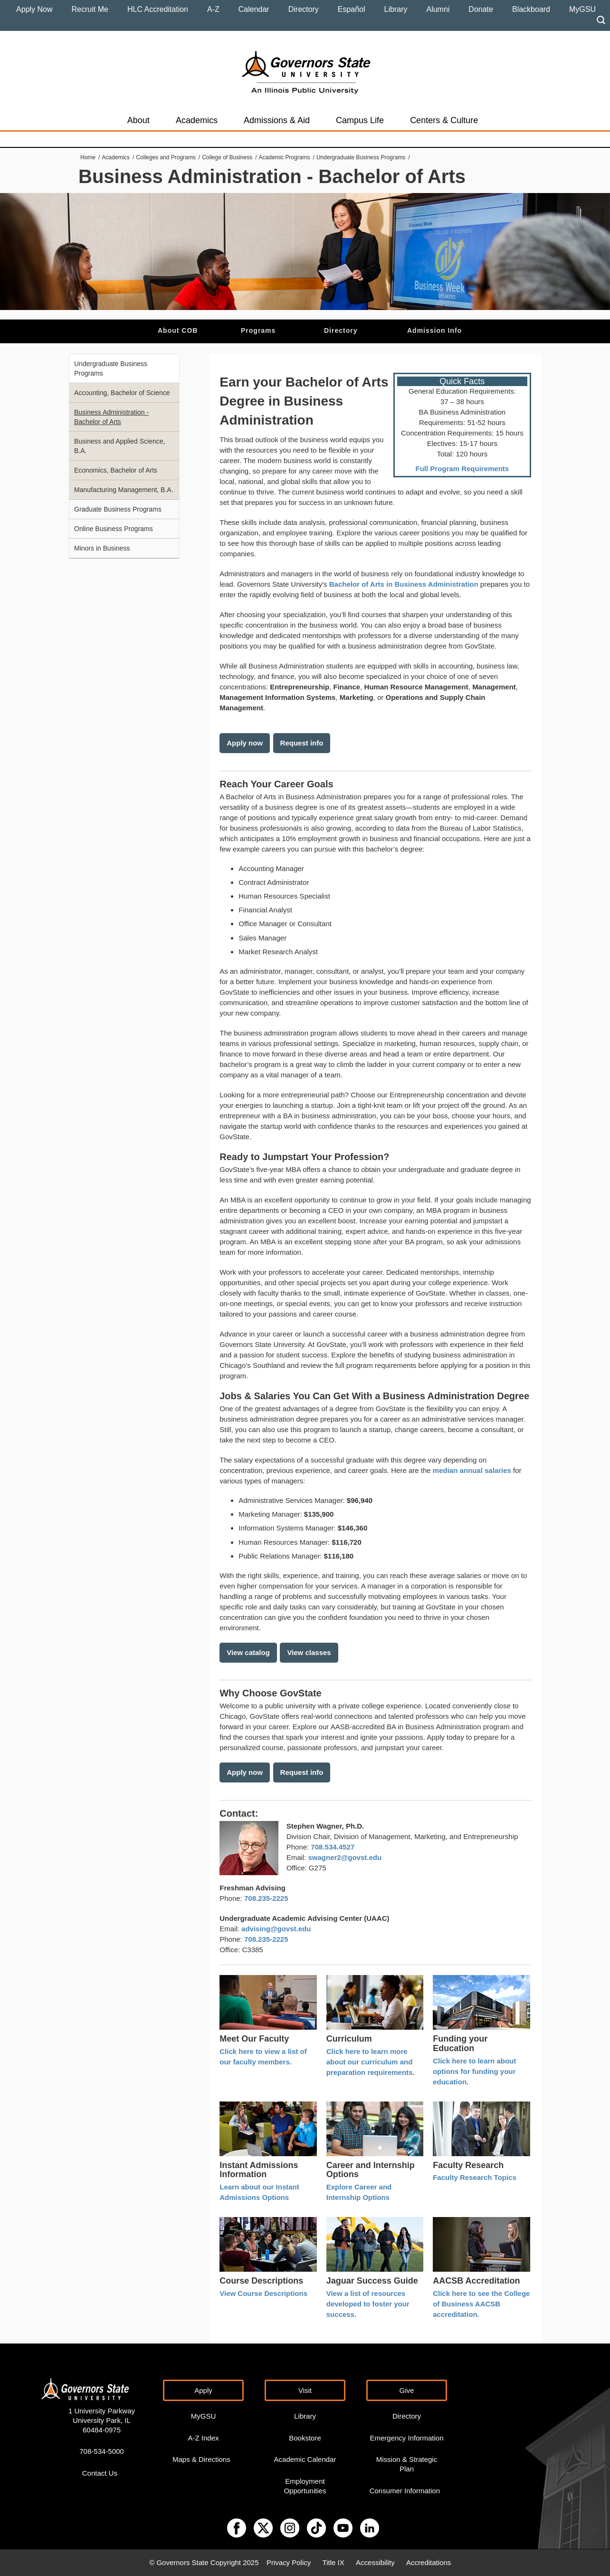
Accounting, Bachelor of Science (122, 393)
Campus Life (360, 120)
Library (396, 9)
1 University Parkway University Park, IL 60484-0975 (101, 2420)
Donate (480, 9)
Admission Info (434, 330)
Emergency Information (406, 2438)
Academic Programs (284, 157)
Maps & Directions (201, 2459)
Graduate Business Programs (118, 509)
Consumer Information (405, 2491)
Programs (258, 330)
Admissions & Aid (277, 120)
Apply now (245, 743)
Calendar (253, 9)
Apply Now (34, 9)
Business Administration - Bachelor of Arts (111, 417)
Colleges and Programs (165, 157)
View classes (309, 1652)
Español (351, 9)
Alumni (437, 9)
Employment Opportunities (305, 2486)
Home (87, 157)
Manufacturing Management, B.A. (123, 490)
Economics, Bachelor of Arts (115, 470)
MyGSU (582, 9)
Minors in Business (102, 548)
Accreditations (428, 2562)
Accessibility (375, 2562)
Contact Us (99, 2473)
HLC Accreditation (157, 9)
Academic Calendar (305, 2459)
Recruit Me (90, 9)
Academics (197, 120)
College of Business (227, 157)
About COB (178, 330)
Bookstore (305, 2438)
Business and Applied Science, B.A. (119, 446)
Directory (303, 9)
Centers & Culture (444, 120)
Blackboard (531, 9)
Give (407, 2390)
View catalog (248, 1652)
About (138, 120)
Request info (302, 743)
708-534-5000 (101, 2451)
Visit (305, 2390)
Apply (203, 2390)
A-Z (213, 9)
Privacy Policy (289, 2562)
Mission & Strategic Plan (406, 2464)
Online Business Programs (113, 529)
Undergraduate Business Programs (360, 157)
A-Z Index (203, 2438)
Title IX (333, 2562)
